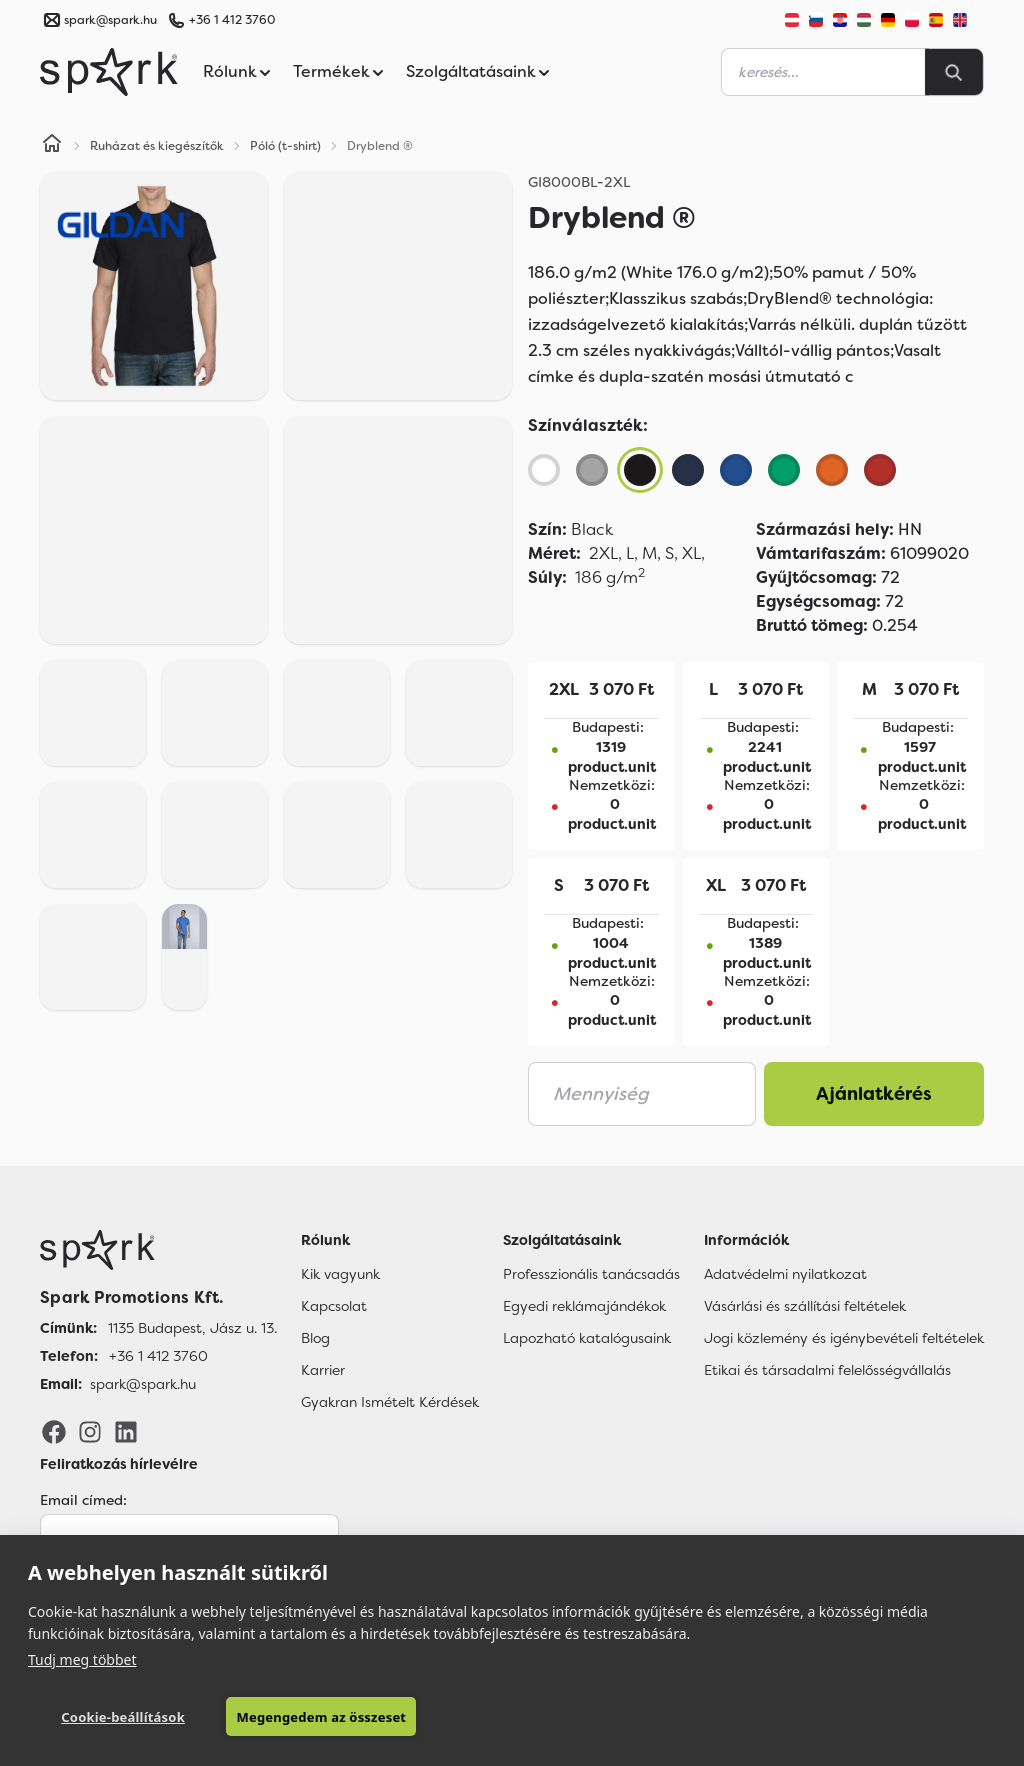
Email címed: (83, 1500)
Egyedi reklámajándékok (584, 1306)
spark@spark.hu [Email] (143, 1384)
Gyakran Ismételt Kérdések (390, 1402)
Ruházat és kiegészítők (157, 146)
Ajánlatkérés (874, 1094)
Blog (315, 1338)
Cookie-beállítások (123, 1717)
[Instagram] (90, 1431)
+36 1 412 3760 (232, 20)
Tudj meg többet (82, 1659)
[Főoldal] (158, 1250)
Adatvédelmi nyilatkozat (785, 1274)
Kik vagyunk (340, 1274)
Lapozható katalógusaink (587, 1338)
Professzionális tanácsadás (591, 1274)
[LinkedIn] (126, 1431)
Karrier (323, 1370)
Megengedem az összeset (321, 1717)
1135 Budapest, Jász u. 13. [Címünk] (192, 1328)
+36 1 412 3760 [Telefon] (158, 1356)
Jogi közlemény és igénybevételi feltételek (844, 1338)
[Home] (52, 146)
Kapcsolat (334, 1306)
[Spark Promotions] (109, 72)
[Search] (954, 72)
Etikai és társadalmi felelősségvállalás (827, 1370)
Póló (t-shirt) (285, 146)
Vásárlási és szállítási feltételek (805, 1306)
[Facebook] (54, 1431)
